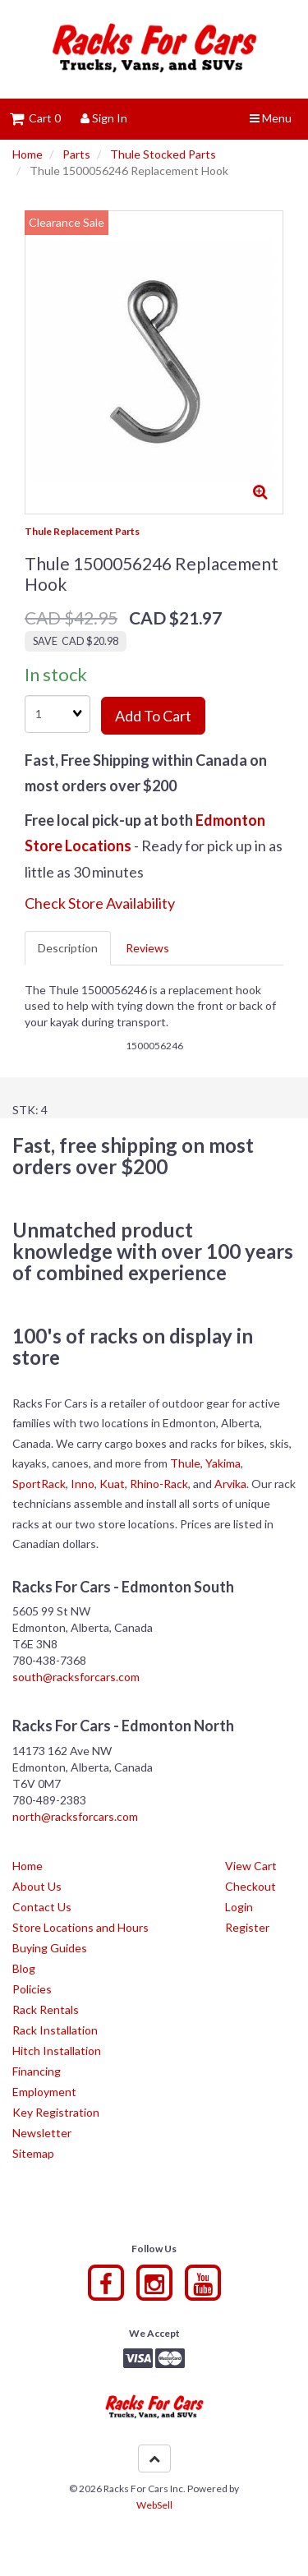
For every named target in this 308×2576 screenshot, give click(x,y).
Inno (82, 1484)
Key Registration (55, 2112)
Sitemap (33, 2153)
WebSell (154, 2505)
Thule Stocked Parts (163, 154)
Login (239, 1907)
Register (247, 1927)
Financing (36, 2071)
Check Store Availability (100, 903)
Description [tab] (68, 948)
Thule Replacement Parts (82, 531)
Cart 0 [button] (35, 118)
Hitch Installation (56, 2051)
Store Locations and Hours (80, 1927)
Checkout (250, 1886)
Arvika (230, 1484)
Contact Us (41, 1907)
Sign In (103, 118)
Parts (76, 154)
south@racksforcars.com (76, 1677)
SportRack (39, 1484)
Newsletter (41, 2133)
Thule (185, 1463)
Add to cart (153, 716)
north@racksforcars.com (75, 1816)
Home (27, 154)
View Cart (251, 1866)
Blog (23, 1968)
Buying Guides (49, 1948)
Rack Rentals (45, 2009)
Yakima (223, 1463)
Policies (32, 1989)
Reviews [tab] (147, 948)
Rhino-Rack (159, 1484)
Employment (44, 2092)
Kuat (112, 1484)
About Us (37, 1886)
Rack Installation (55, 2030)
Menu (271, 118)
